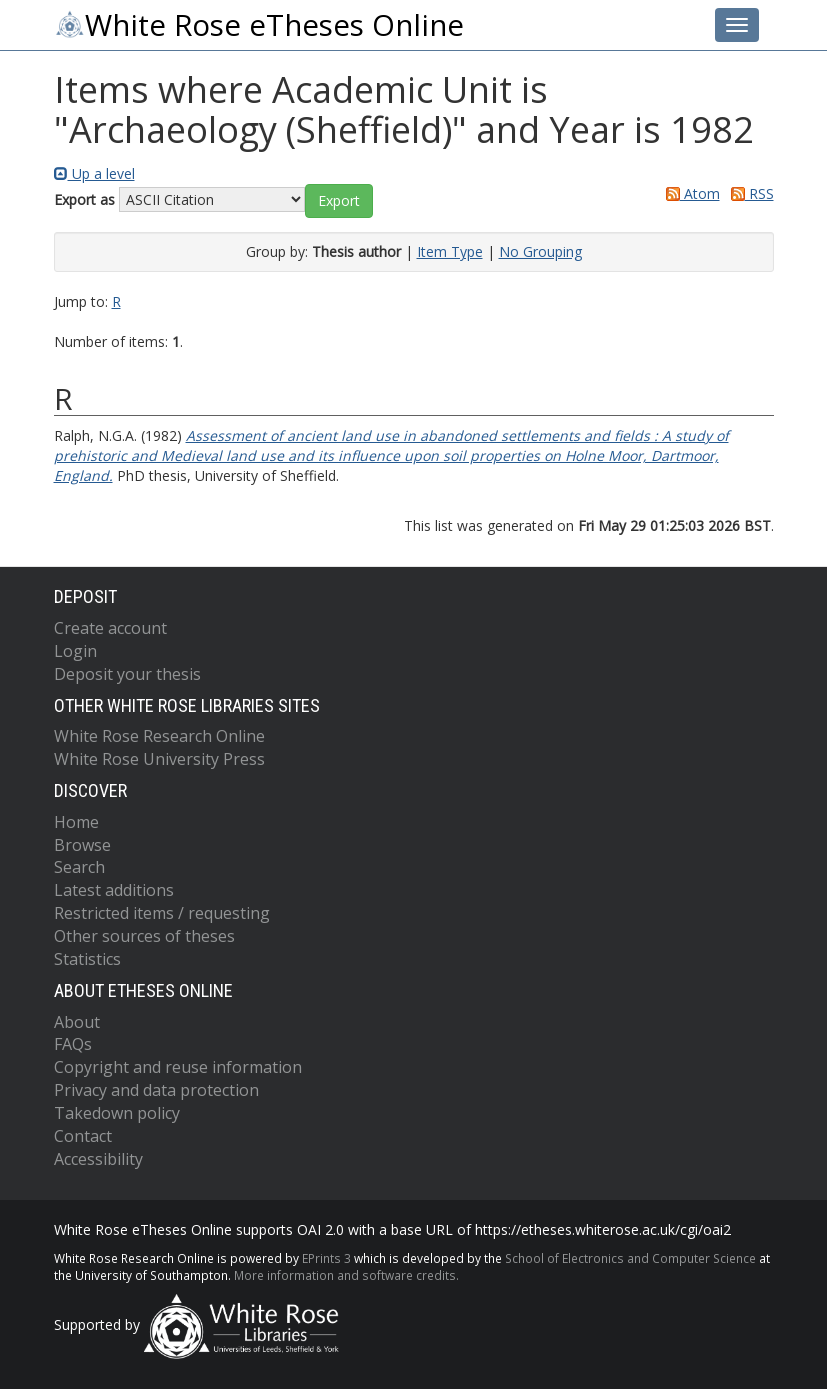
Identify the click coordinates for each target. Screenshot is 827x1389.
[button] (339, 201)
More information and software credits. (346, 1275)
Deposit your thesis (127, 674)
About (77, 1022)
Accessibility (98, 1159)
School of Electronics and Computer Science (630, 1258)
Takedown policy (117, 1113)
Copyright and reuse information (178, 1067)
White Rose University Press (159, 759)
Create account (110, 628)
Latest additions (114, 890)
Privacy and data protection (156, 1090)
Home (76, 822)
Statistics (87, 959)
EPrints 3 (326, 1258)
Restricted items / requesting (162, 913)
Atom (689, 193)
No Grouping (540, 251)
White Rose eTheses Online (259, 25)
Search (79, 867)
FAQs (73, 1044)
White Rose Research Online (159, 736)
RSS (749, 193)
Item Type (450, 251)
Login (75, 651)
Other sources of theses (144, 936)
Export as (84, 199)
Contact (83, 1136)
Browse (82, 845)
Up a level (94, 173)
